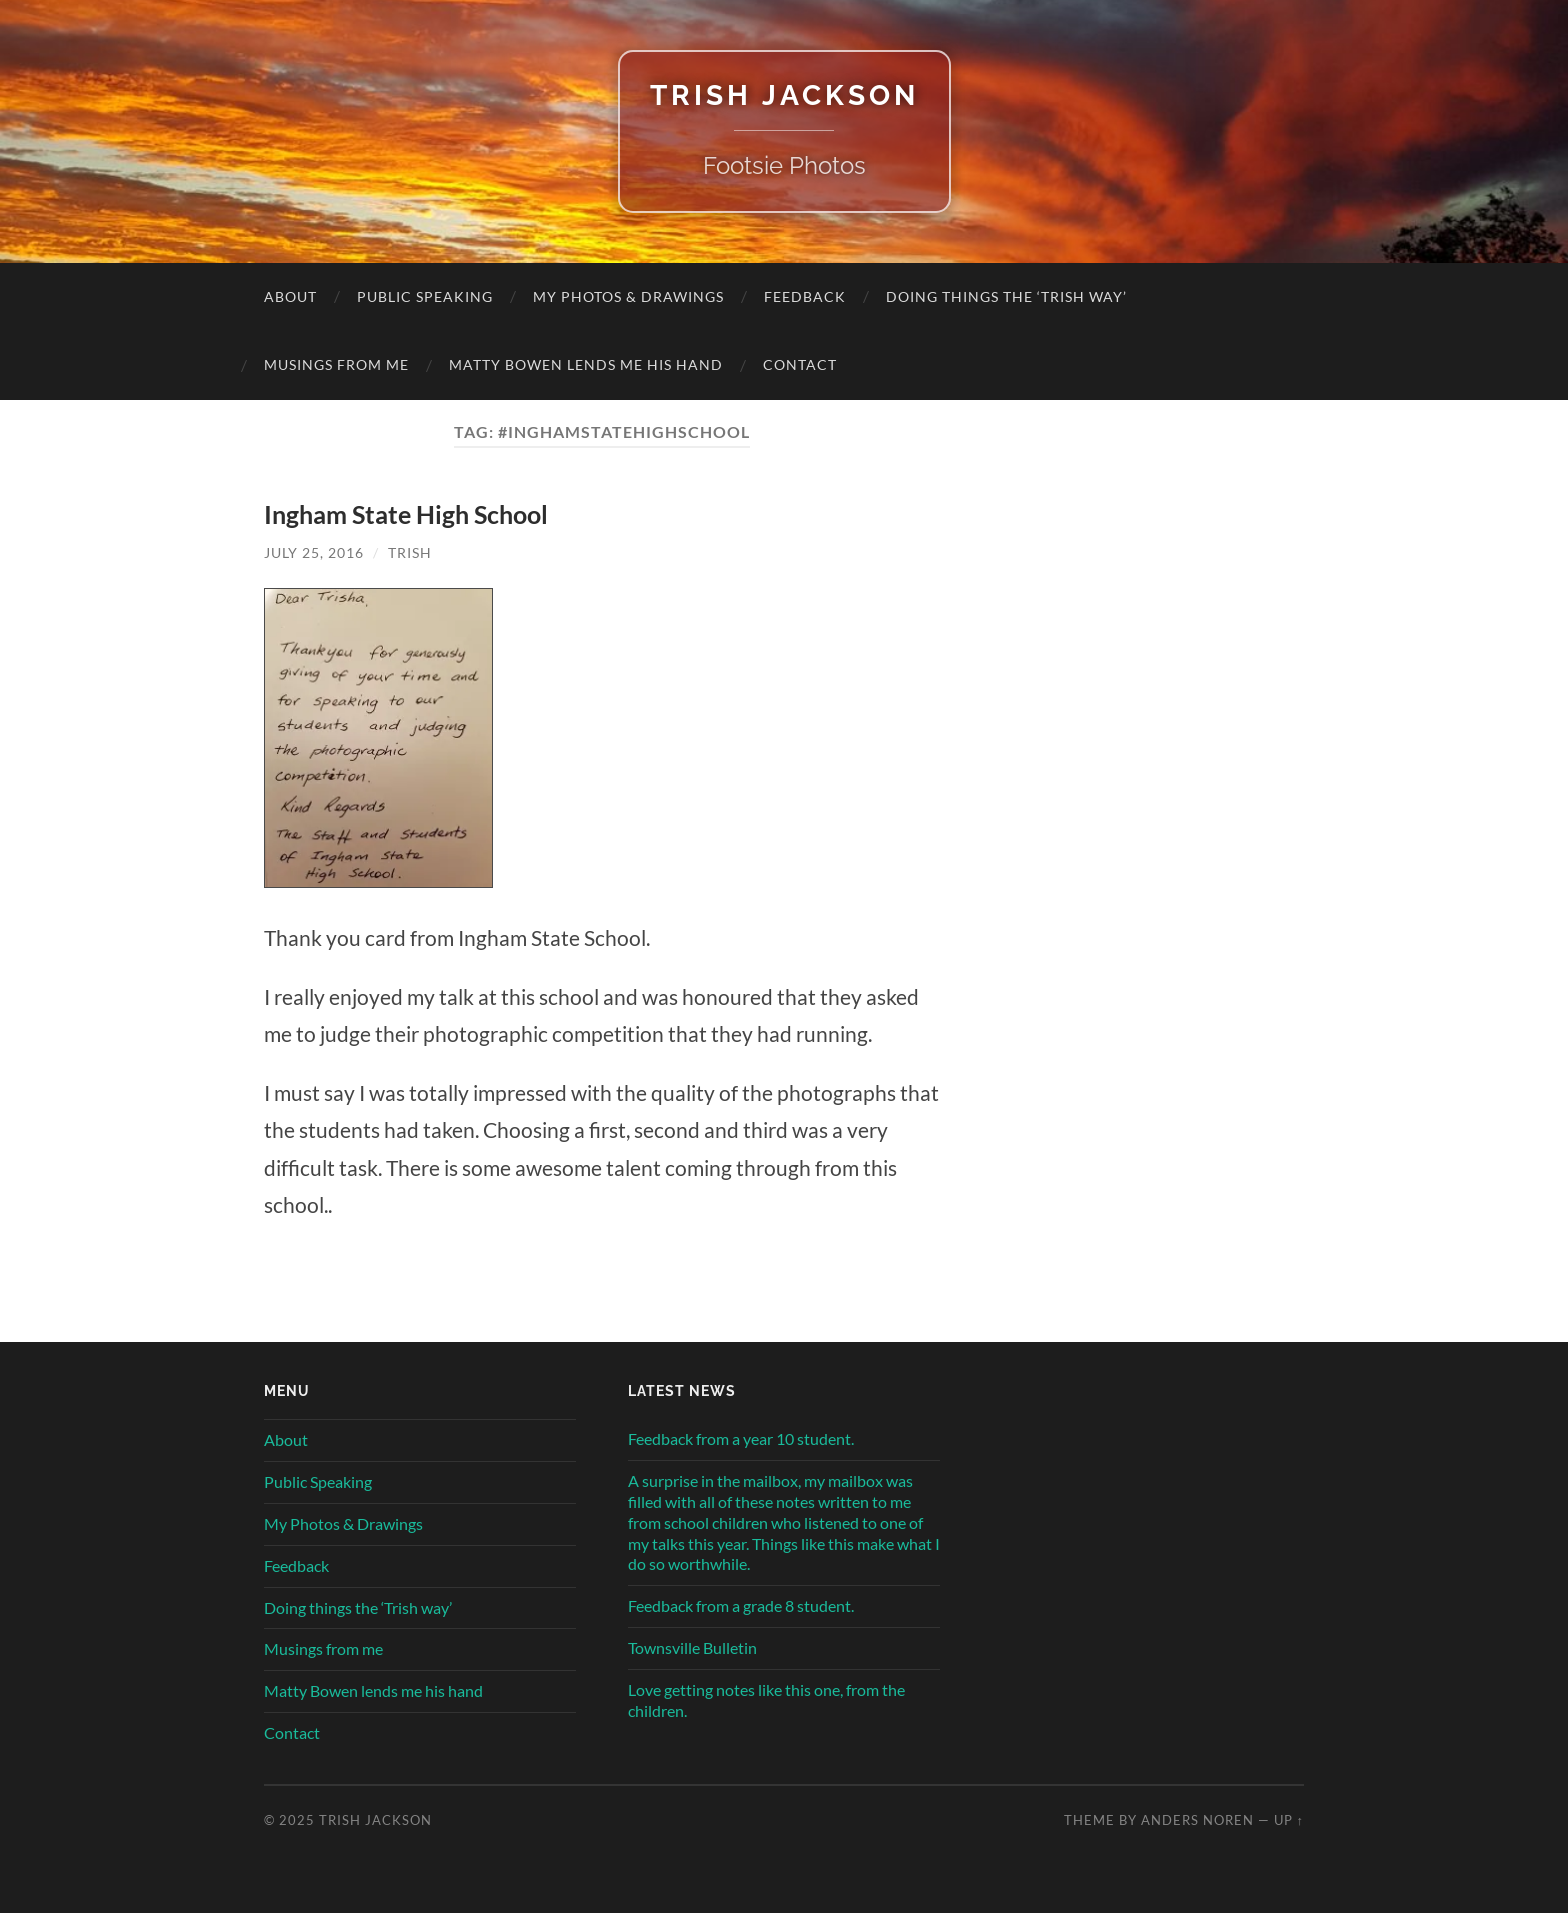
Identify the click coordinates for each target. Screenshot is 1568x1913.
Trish (410, 552)
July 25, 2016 (314, 552)
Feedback (805, 296)
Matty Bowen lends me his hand (586, 364)
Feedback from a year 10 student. (741, 1438)
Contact (800, 364)
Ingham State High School (406, 514)
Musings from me (336, 364)
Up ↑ (1289, 1820)
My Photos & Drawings (628, 296)
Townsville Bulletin (692, 1647)
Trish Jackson (784, 95)
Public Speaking (425, 296)
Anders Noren (1197, 1820)
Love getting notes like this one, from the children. (766, 1700)
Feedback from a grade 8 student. (741, 1605)
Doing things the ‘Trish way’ (1006, 296)
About (290, 296)
